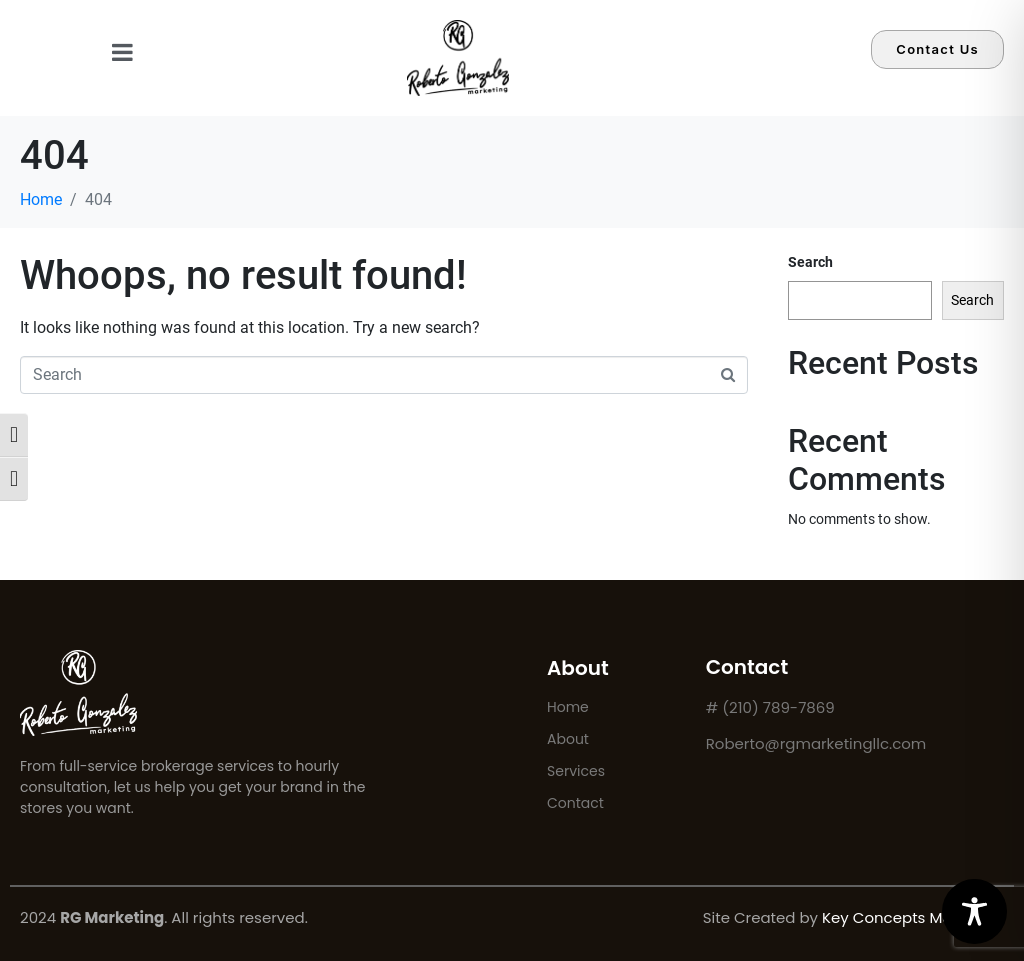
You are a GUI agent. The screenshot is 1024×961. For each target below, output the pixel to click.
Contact (575, 803)
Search (810, 262)
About (568, 739)
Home (568, 707)
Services (576, 771)
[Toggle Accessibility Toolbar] (974, 911)
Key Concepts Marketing (913, 917)
